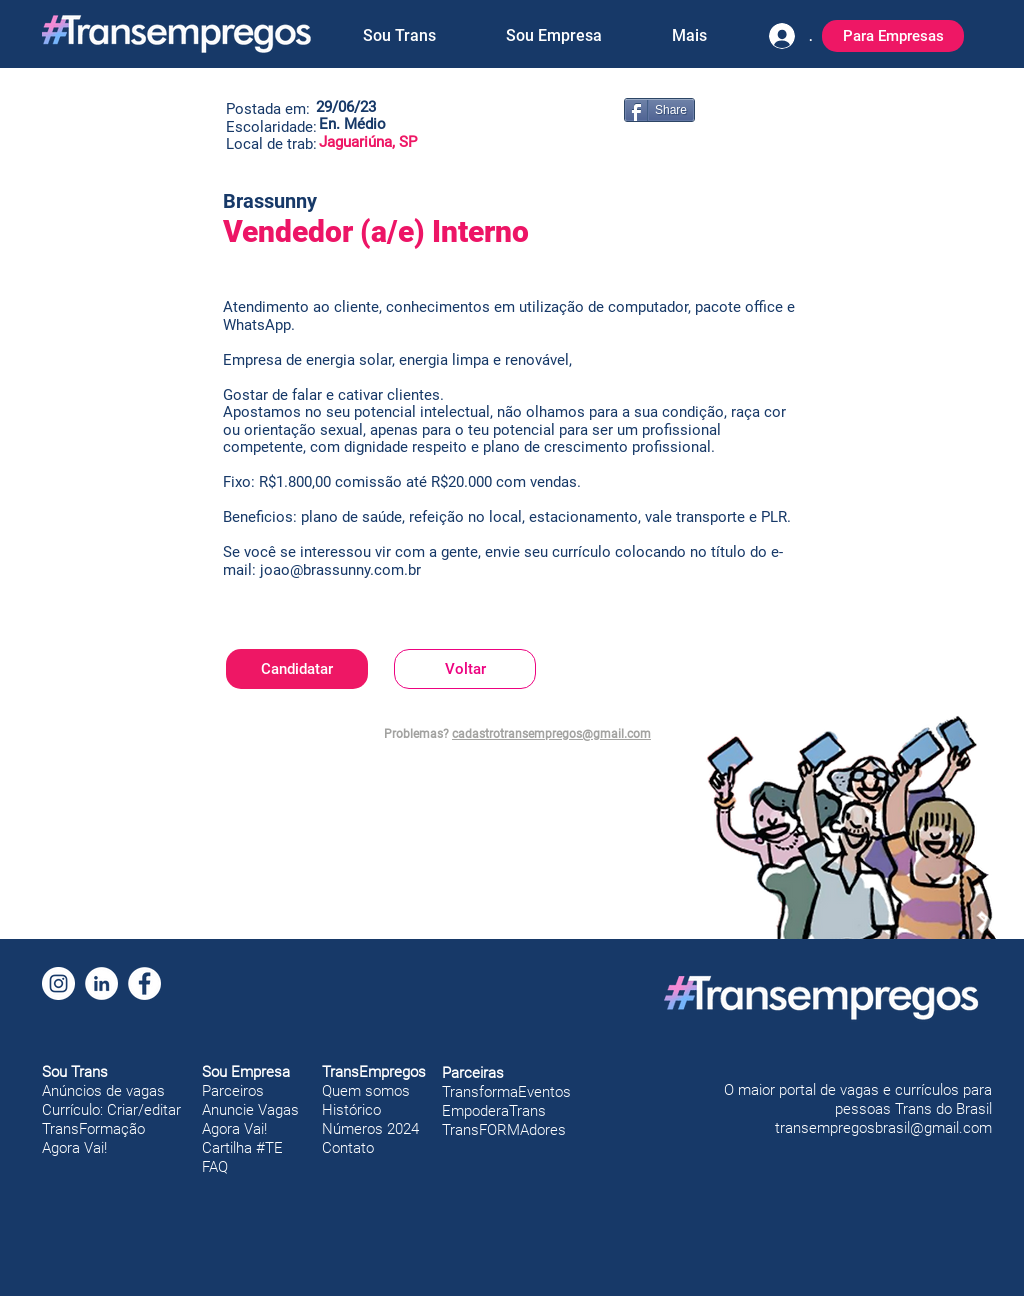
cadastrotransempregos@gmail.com (551, 734)
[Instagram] (58, 983)
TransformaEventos (506, 1092)
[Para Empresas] (893, 36)
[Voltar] (465, 669)
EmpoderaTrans (494, 1111)
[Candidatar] (297, 669)
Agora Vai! (74, 1148)
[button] (399, 36)
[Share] (659, 110)
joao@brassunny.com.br (340, 570)
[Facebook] (144, 983)
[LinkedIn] (101, 983)
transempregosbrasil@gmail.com (883, 1128)
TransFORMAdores (504, 1130)
